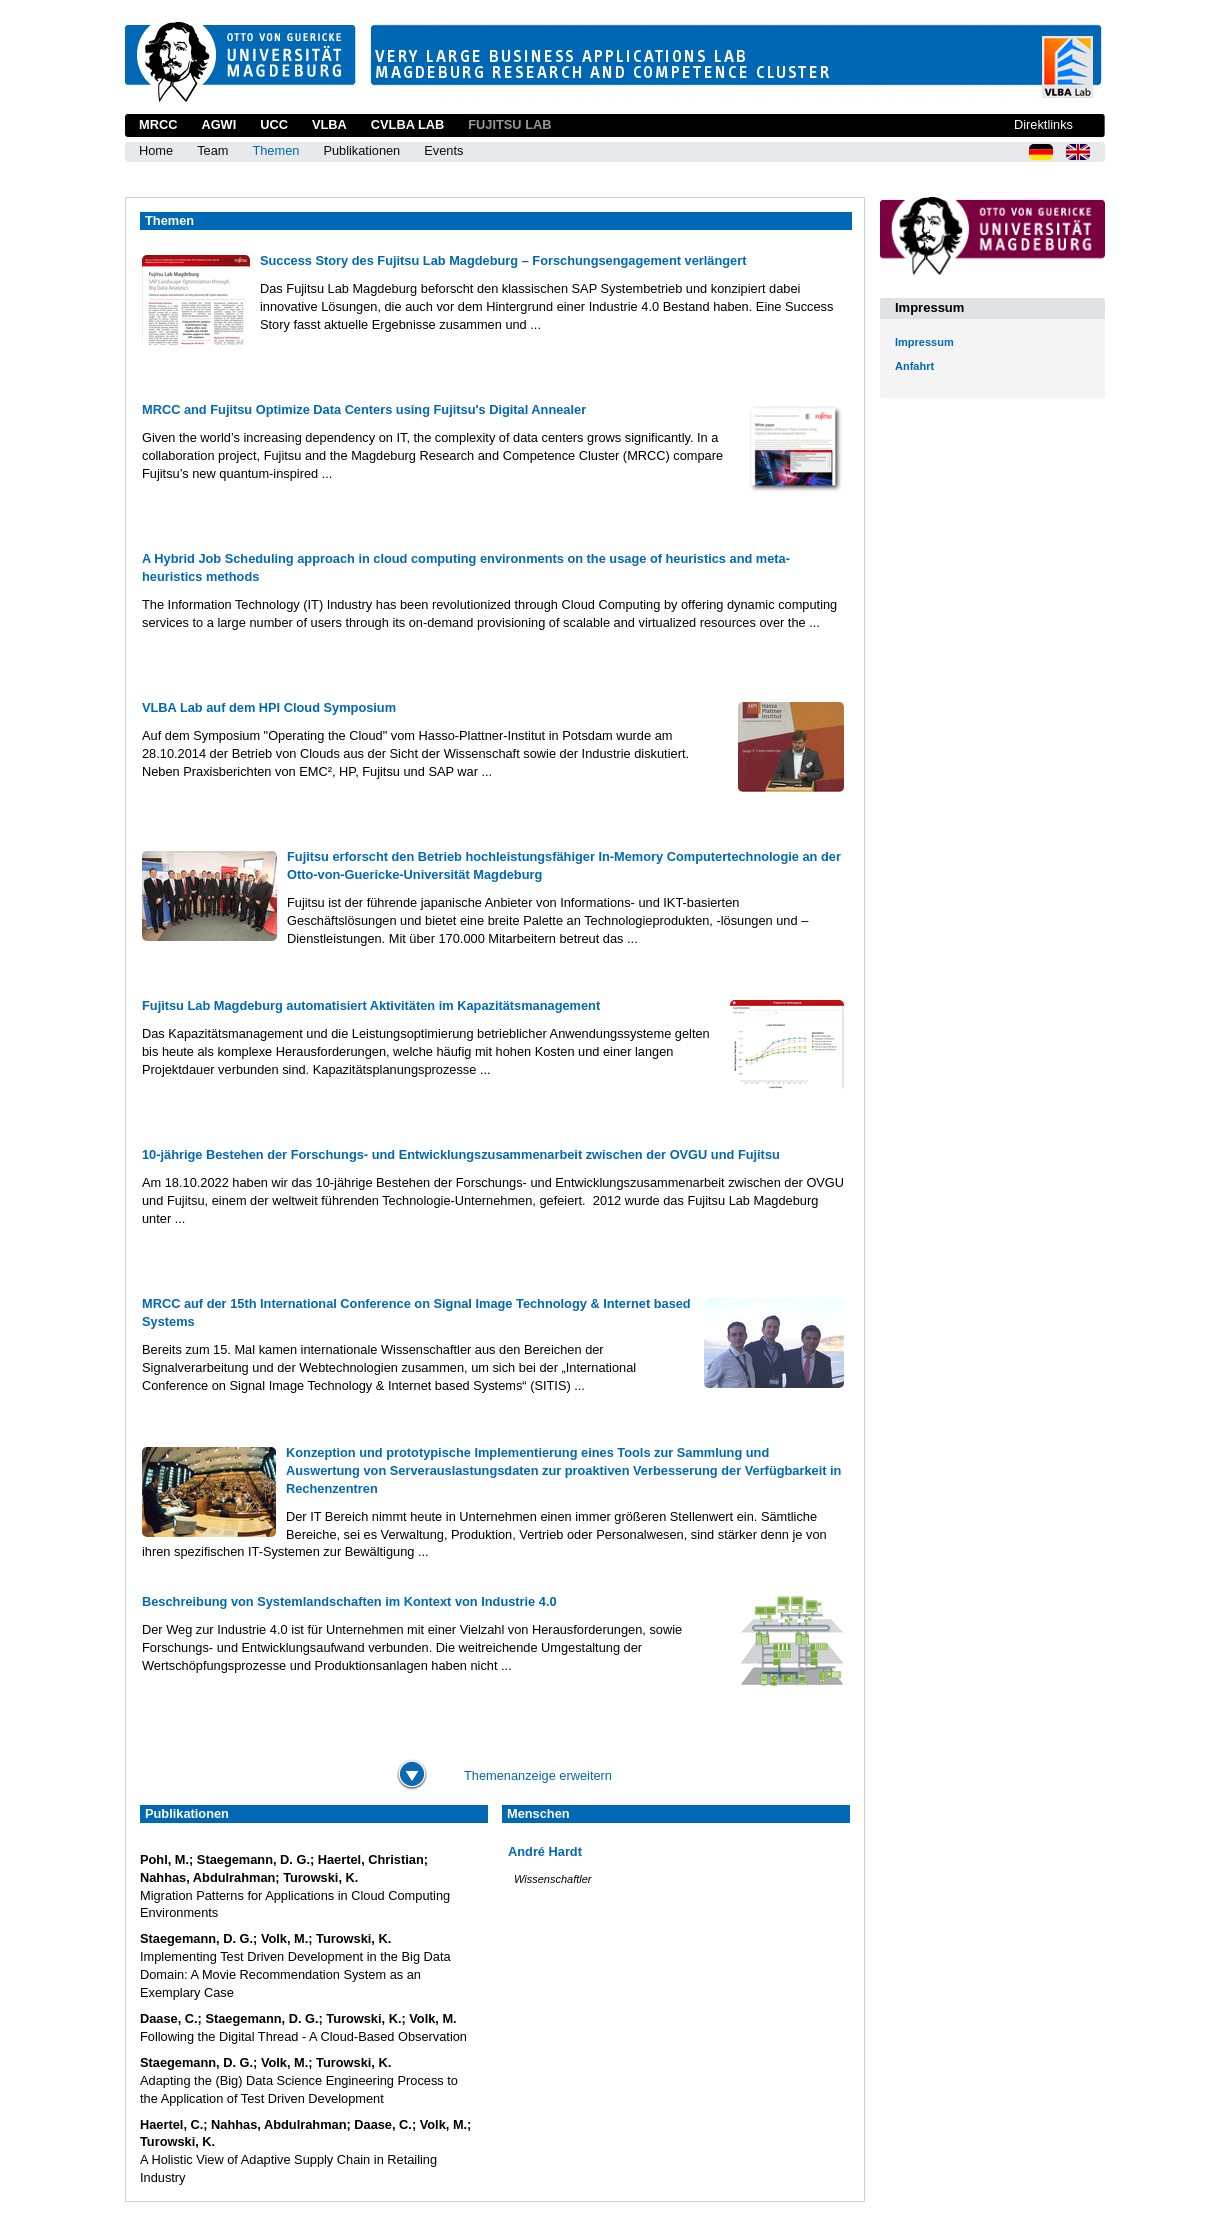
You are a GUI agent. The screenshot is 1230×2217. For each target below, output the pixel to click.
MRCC (158, 124)
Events (443, 150)
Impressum (924, 342)
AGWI (218, 124)
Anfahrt (914, 366)
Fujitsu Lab (509, 124)
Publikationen (361, 150)
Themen (275, 150)
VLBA (329, 124)
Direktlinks (1043, 124)
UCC (274, 124)
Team (212, 150)
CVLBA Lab (407, 124)
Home (156, 150)
